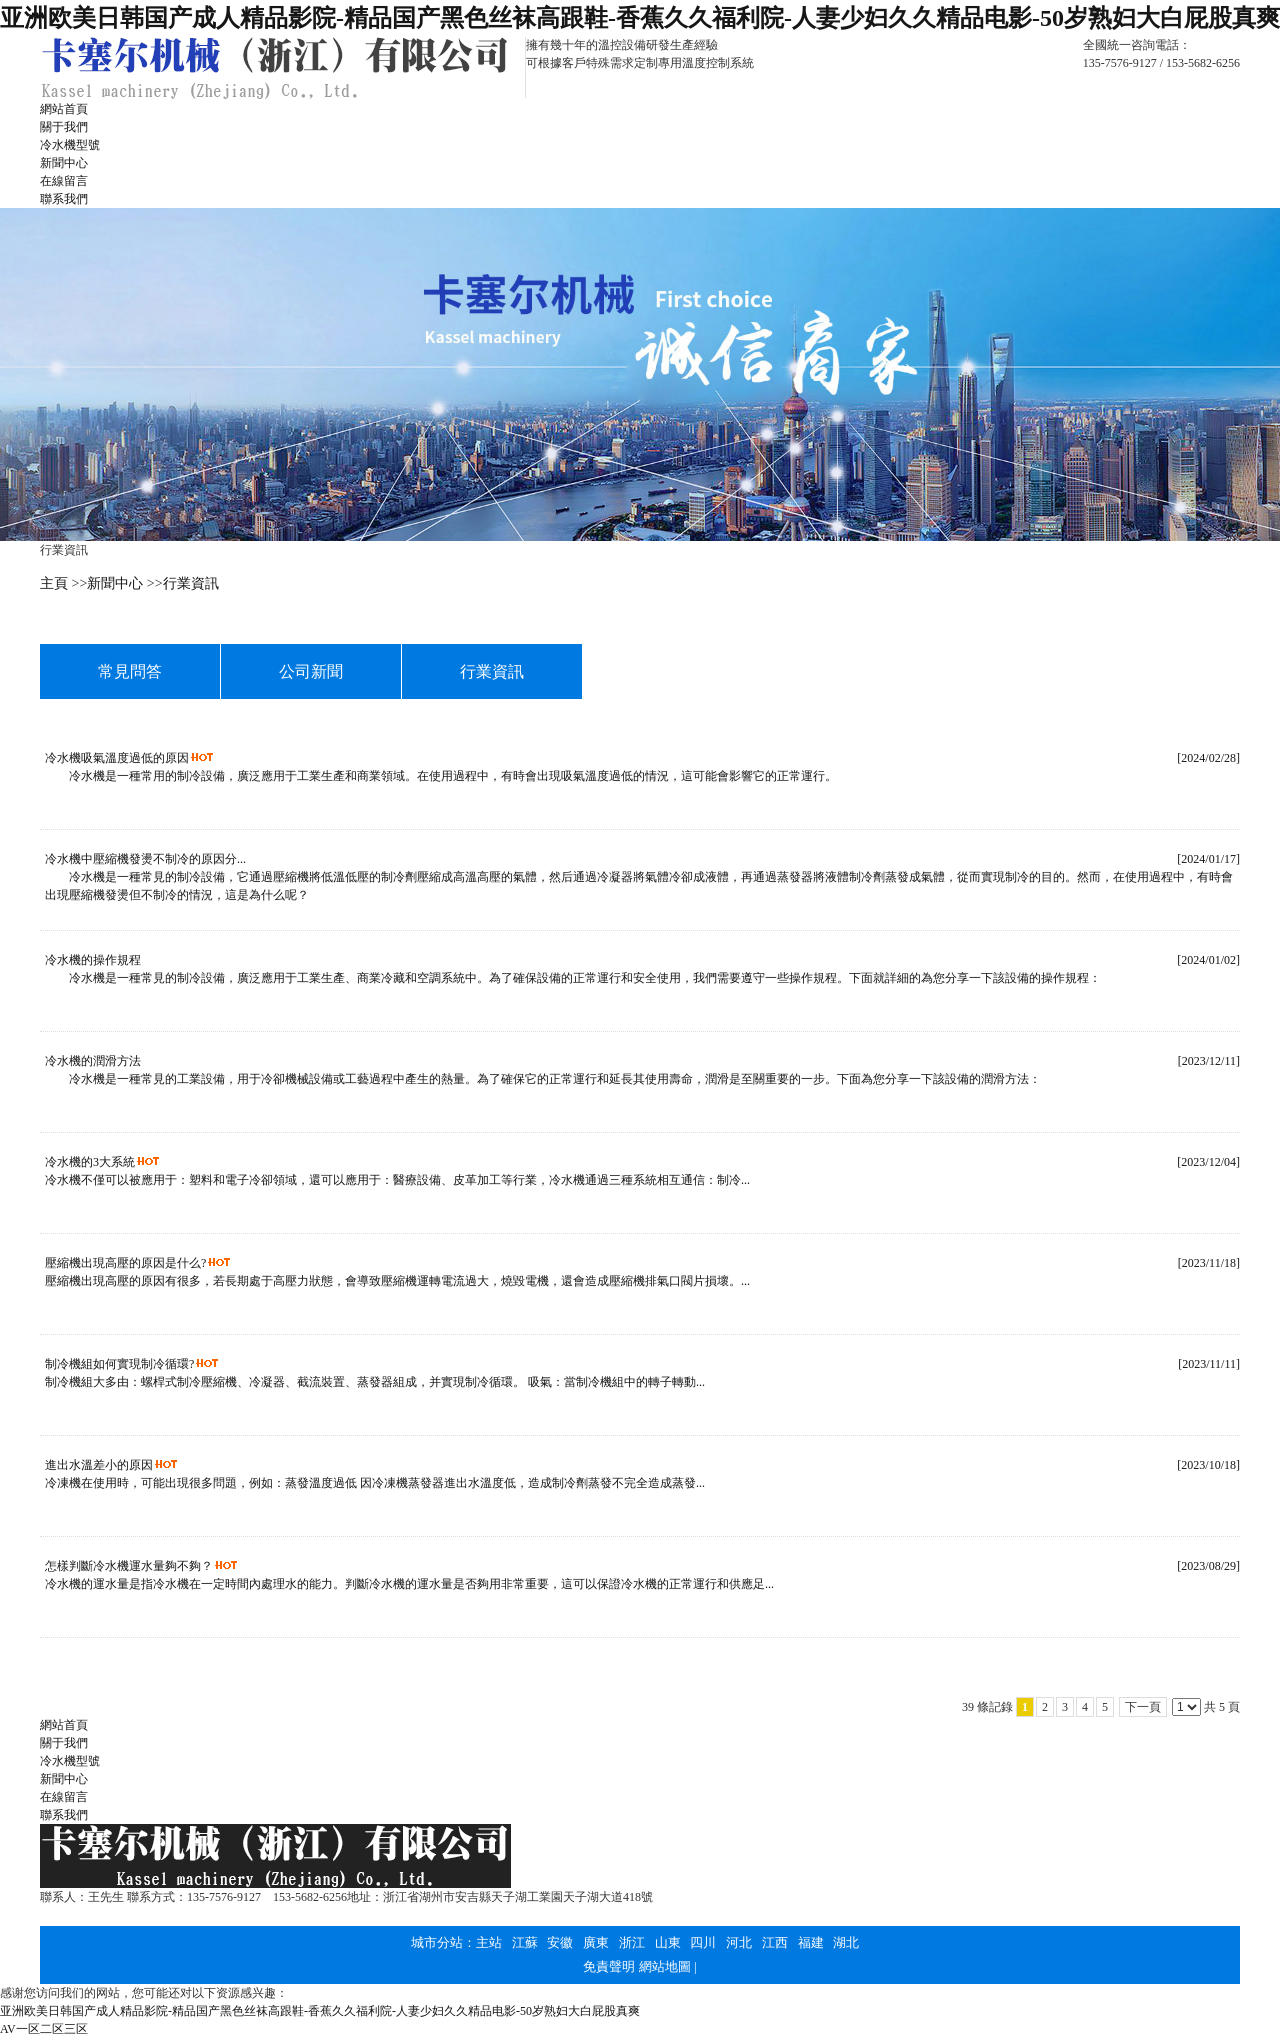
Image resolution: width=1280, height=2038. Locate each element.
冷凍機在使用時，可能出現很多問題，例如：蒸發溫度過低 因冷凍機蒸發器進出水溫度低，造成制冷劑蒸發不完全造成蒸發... (375, 1483)
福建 (811, 1942)
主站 (489, 1942)
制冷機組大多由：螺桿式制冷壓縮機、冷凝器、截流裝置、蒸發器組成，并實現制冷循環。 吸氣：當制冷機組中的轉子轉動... (375, 1382)
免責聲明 (609, 1966)
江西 (775, 1942)
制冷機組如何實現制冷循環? (119, 1364)
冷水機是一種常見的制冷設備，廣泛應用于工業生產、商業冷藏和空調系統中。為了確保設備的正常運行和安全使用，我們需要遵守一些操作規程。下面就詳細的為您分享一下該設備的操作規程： (573, 978)
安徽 (560, 1942)
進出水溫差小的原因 (99, 1465)
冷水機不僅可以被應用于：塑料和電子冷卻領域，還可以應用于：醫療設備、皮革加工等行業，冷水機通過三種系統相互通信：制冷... (397, 1180)
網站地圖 (665, 1966)
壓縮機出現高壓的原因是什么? (125, 1263)
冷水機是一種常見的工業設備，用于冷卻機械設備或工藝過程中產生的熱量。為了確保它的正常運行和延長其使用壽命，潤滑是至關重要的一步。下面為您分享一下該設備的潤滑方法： (543, 1079)
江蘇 (525, 1942)
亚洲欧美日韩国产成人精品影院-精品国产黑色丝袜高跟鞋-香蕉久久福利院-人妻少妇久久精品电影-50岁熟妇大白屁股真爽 (640, 18)
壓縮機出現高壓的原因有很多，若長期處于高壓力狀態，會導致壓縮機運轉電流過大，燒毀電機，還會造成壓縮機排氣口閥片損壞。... (397, 1281)
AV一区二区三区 (44, 2029)
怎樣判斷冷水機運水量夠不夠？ (129, 1566)
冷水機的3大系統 (90, 1162)
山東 (668, 1942)
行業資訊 (191, 583)
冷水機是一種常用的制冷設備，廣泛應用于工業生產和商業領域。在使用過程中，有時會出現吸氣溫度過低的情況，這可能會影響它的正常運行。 (441, 776)
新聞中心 (115, 583)
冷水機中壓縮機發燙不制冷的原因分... (145, 859)
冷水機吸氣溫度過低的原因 (117, 758)
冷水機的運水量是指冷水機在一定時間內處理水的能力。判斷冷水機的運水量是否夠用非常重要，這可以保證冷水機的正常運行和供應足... (409, 1584)
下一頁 (1143, 1707)
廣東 (596, 1942)
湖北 (846, 1942)
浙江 (632, 1942)
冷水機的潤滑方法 (93, 1061)
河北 (739, 1942)
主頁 (54, 583)
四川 (703, 1942)
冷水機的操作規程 (93, 960)
